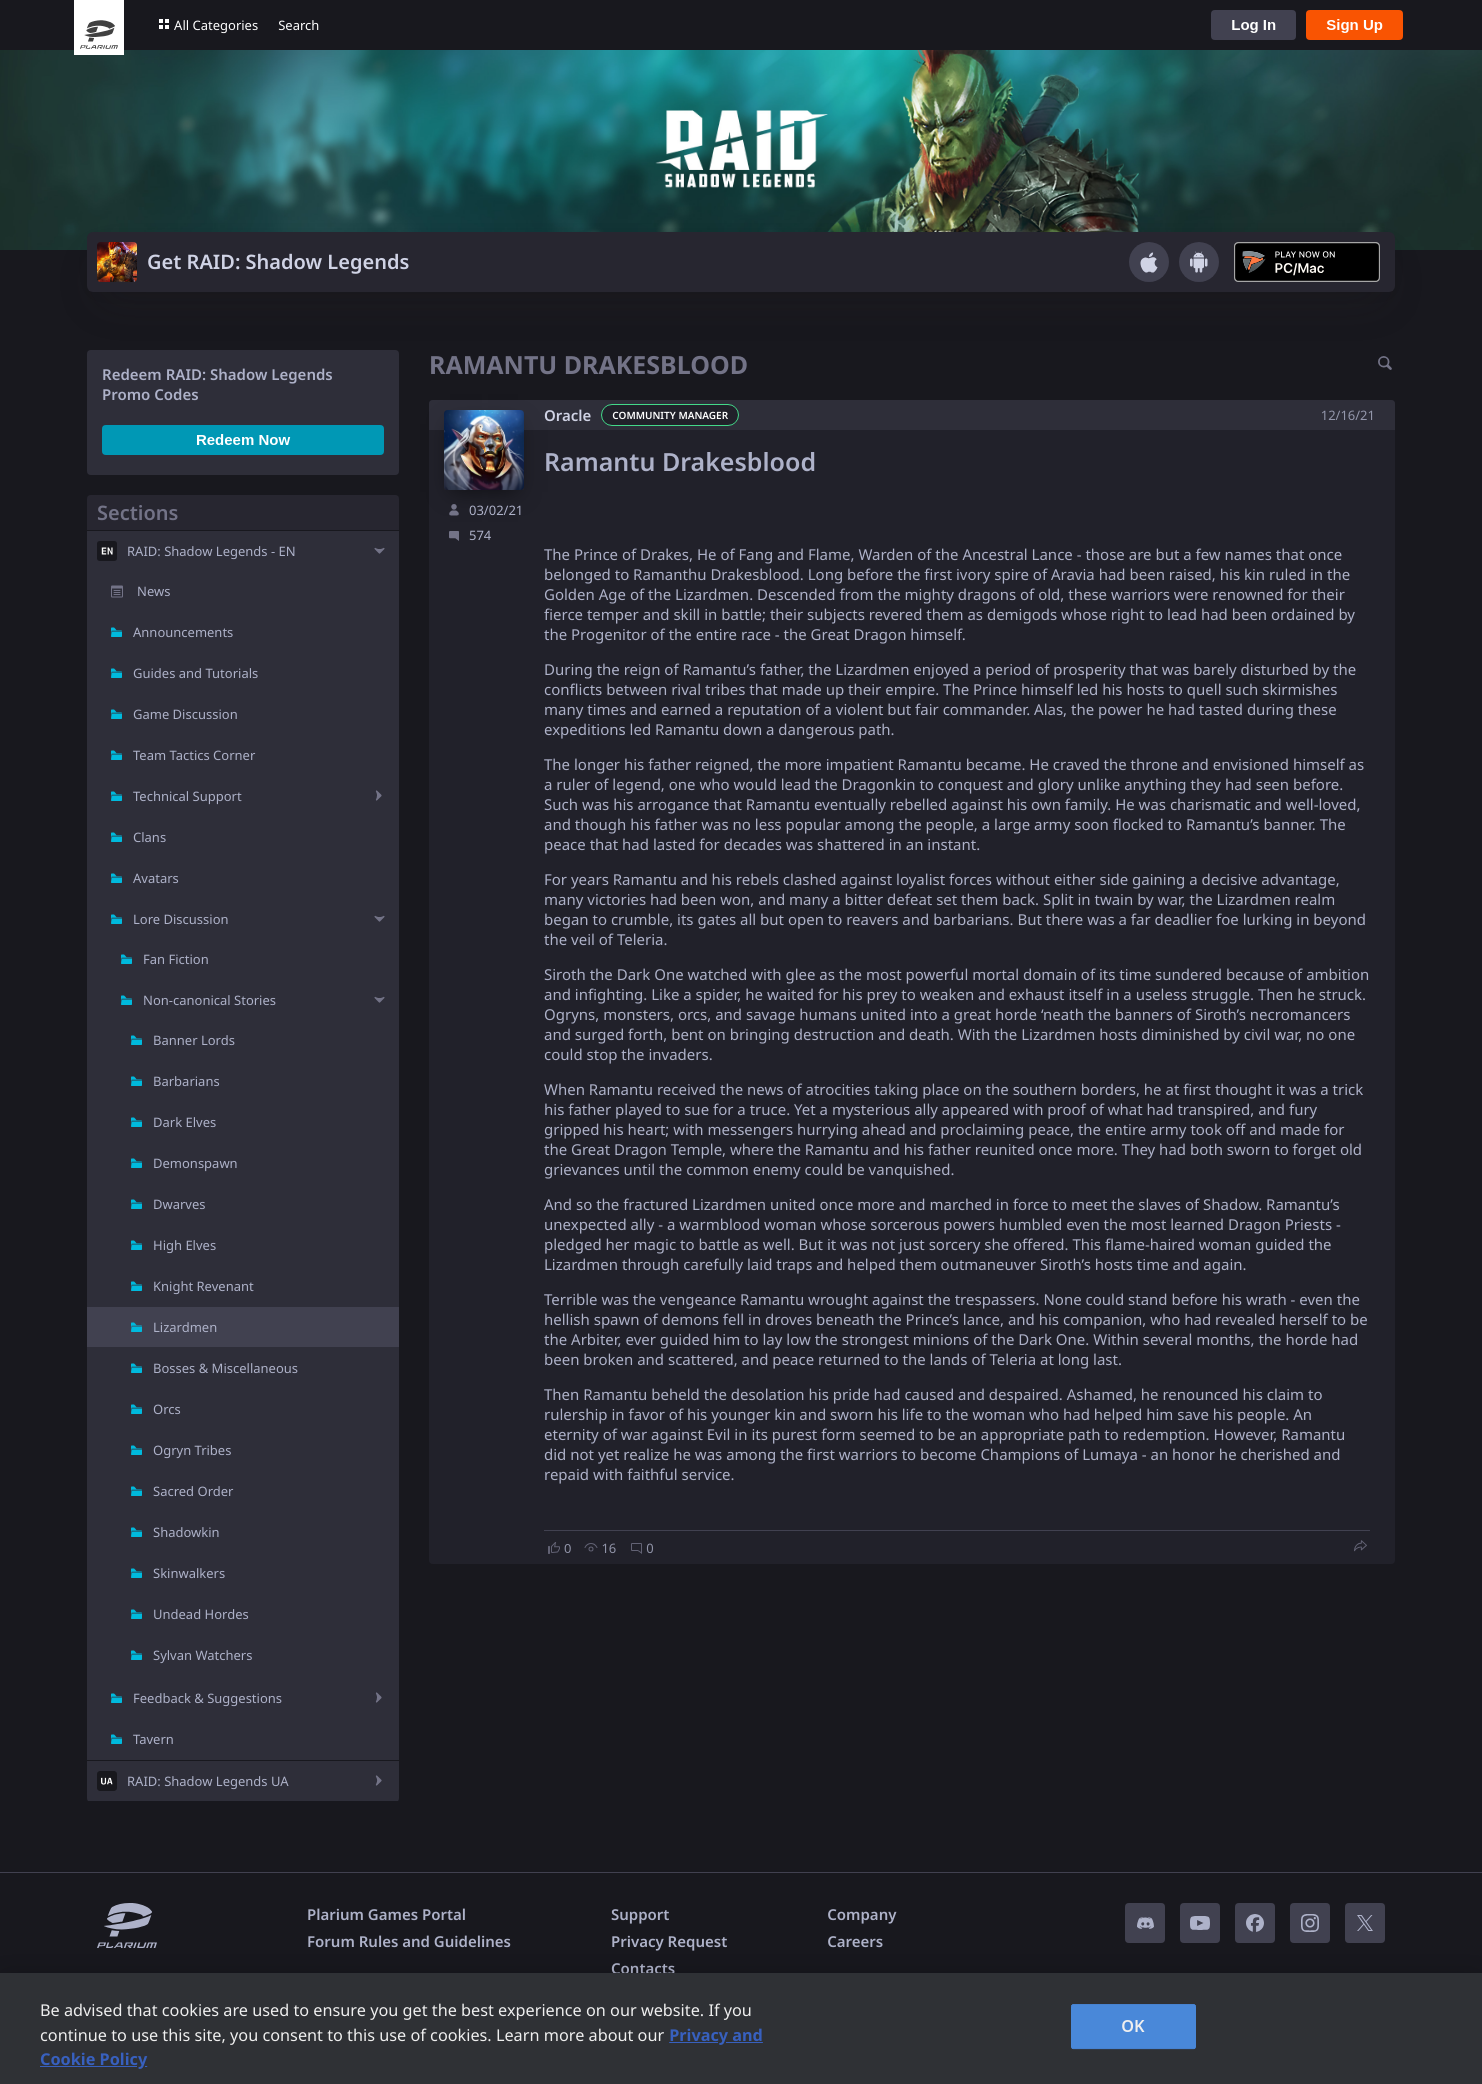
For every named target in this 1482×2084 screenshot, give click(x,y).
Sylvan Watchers (202, 1655)
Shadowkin (186, 1532)
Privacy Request (669, 1942)
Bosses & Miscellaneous (225, 1368)
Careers (855, 1942)
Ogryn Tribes (192, 1450)
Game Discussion (185, 714)
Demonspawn (195, 1163)
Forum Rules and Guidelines (409, 1942)
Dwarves (179, 1204)
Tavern (153, 1739)
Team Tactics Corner (194, 755)
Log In (1253, 24)
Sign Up (1354, 24)
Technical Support (187, 796)
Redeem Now (243, 439)
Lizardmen (185, 1327)
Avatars (156, 878)
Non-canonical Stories (209, 1000)
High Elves (184, 1245)
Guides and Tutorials (195, 673)
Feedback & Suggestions (207, 1698)
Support (640, 1915)
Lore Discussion (181, 919)
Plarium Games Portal (386, 1915)
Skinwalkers (189, 1573)
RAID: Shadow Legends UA (208, 1781)
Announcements (183, 632)
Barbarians (186, 1081)
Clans (149, 837)
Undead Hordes (201, 1614)
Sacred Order (193, 1491)
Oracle (567, 416)
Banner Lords (194, 1040)
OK (1133, 2026)
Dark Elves (184, 1122)
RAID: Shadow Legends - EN (211, 551)
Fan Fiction (176, 959)
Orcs (167, 1409)
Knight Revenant (203, 1286)
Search (298, 25)
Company (861, 1915)
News (153, 591)
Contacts (643, 1969)
